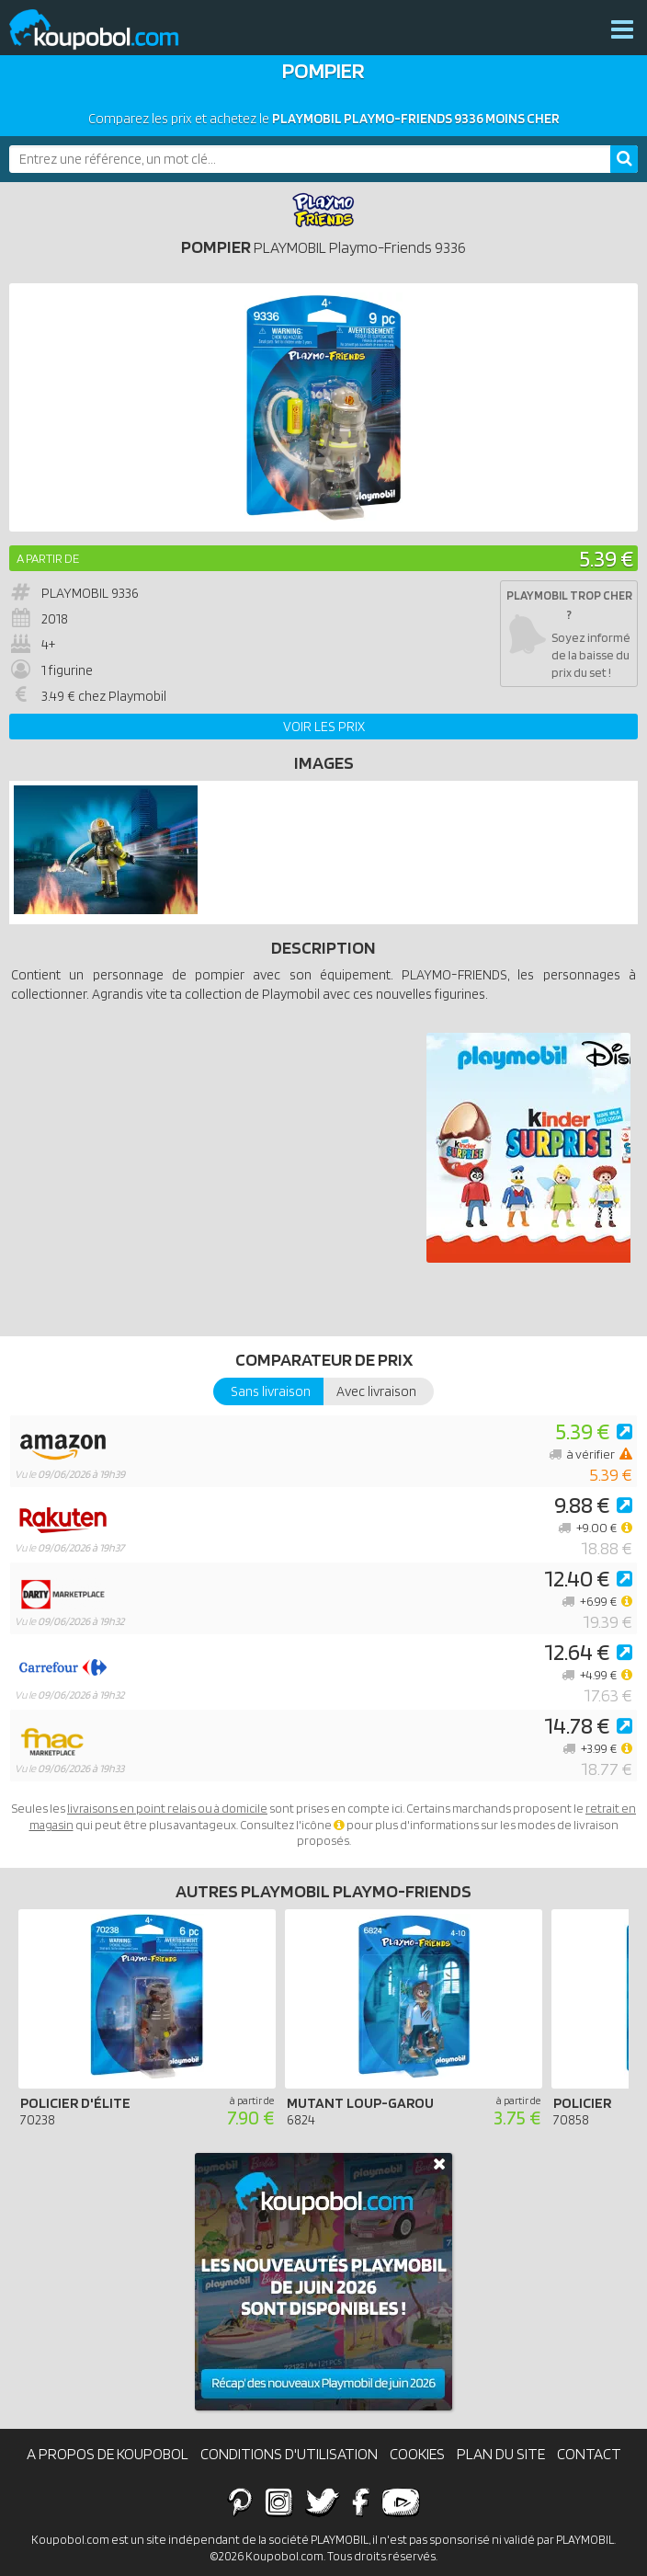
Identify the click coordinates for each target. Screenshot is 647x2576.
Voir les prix (324, 726)
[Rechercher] (624, 159)
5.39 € (606, 558)
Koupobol (105, 30)
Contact (589, 2453)
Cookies (417, 2453)
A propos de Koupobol (107, 2453)
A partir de (48, 558)
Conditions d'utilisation (289, 2453)
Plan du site (501, 2453)
